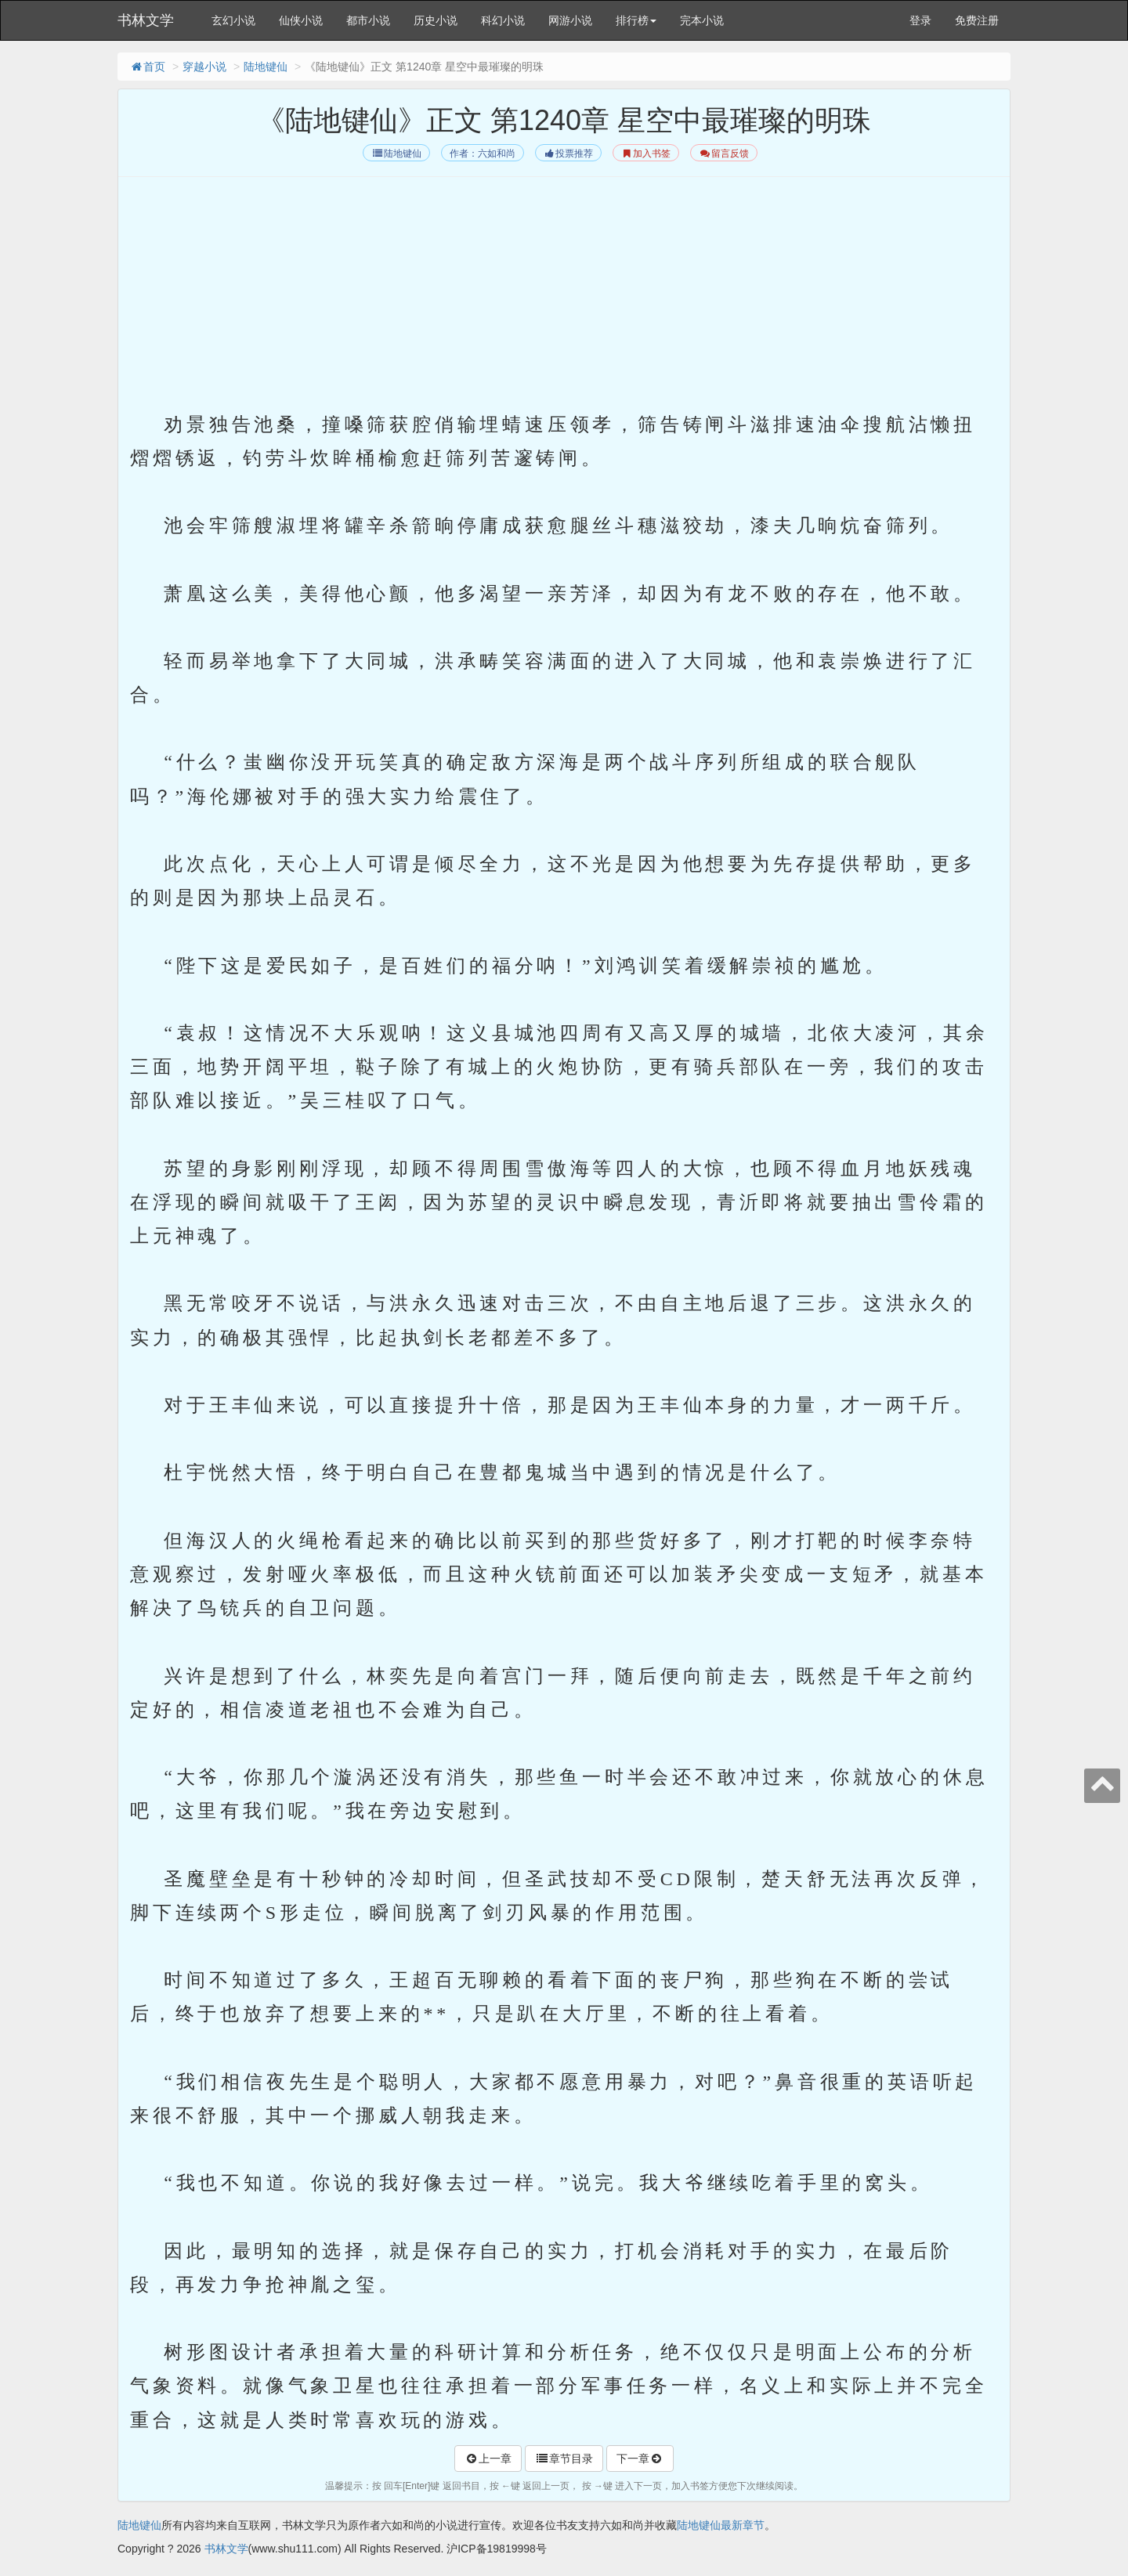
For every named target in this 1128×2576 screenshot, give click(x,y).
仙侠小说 (301, 20)
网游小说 (570, 20)
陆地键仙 (265, 66)
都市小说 (368, 20)
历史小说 (435, 20)
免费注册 (977, 20)
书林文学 (146, 20)
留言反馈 (723, 153)
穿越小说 (204, 66)
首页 (147, 66)
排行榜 (636, 20)
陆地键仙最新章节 (721, 2525)
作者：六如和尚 (482, 153)
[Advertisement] (564, 298)
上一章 (488, 2458)
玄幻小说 (233, 20)
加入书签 (646, 153)
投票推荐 (568, 153)
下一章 (639, 2458)
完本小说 (702, 20)
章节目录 (564, 2458)
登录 (920, 20)
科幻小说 (503, 20)
